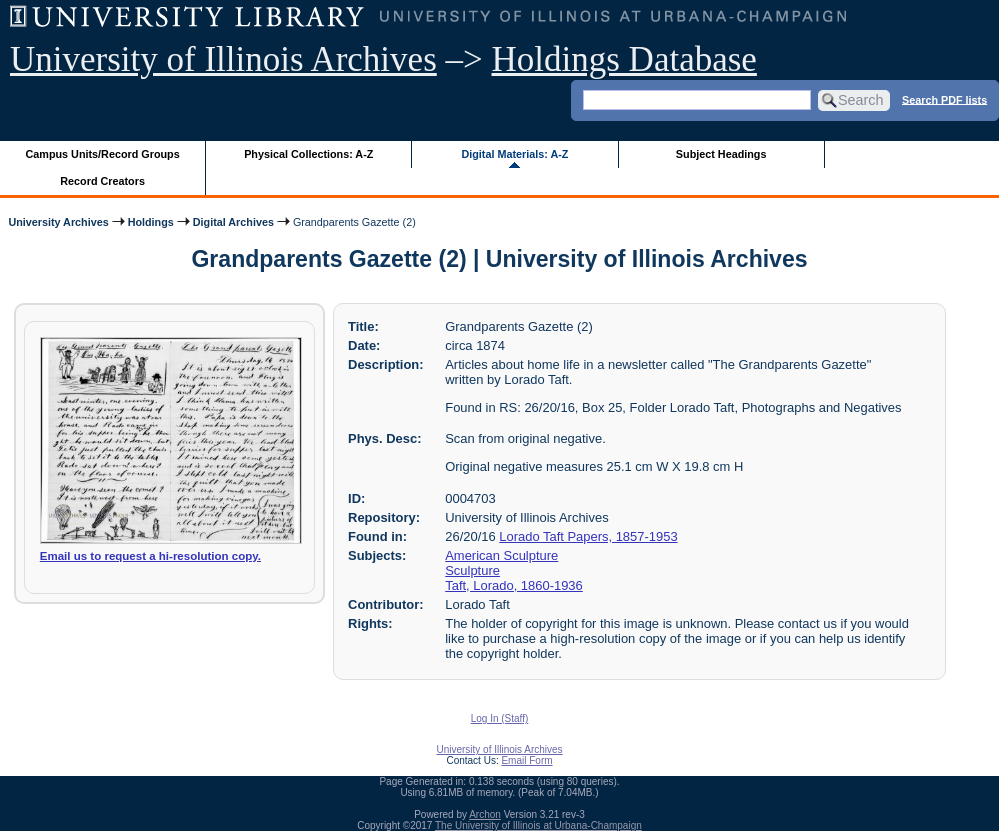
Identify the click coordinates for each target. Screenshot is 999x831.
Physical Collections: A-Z (308, 154)
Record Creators (102, 181)
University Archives (58, 222)
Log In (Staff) (500, 718)
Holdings (151, 222)
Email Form (526, 760)
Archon (485, 814)
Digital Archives (233, 222)
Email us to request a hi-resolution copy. (150, 556)
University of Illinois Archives (223, 59)
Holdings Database (624, 59)
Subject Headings (721, 154)
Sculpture (472, 570)
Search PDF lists (944, 99)
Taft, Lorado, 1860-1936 (514, 585)
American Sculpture (501, 555)
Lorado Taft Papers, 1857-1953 (588, 536)
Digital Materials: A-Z (514, 154)
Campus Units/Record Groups (103, 154)
